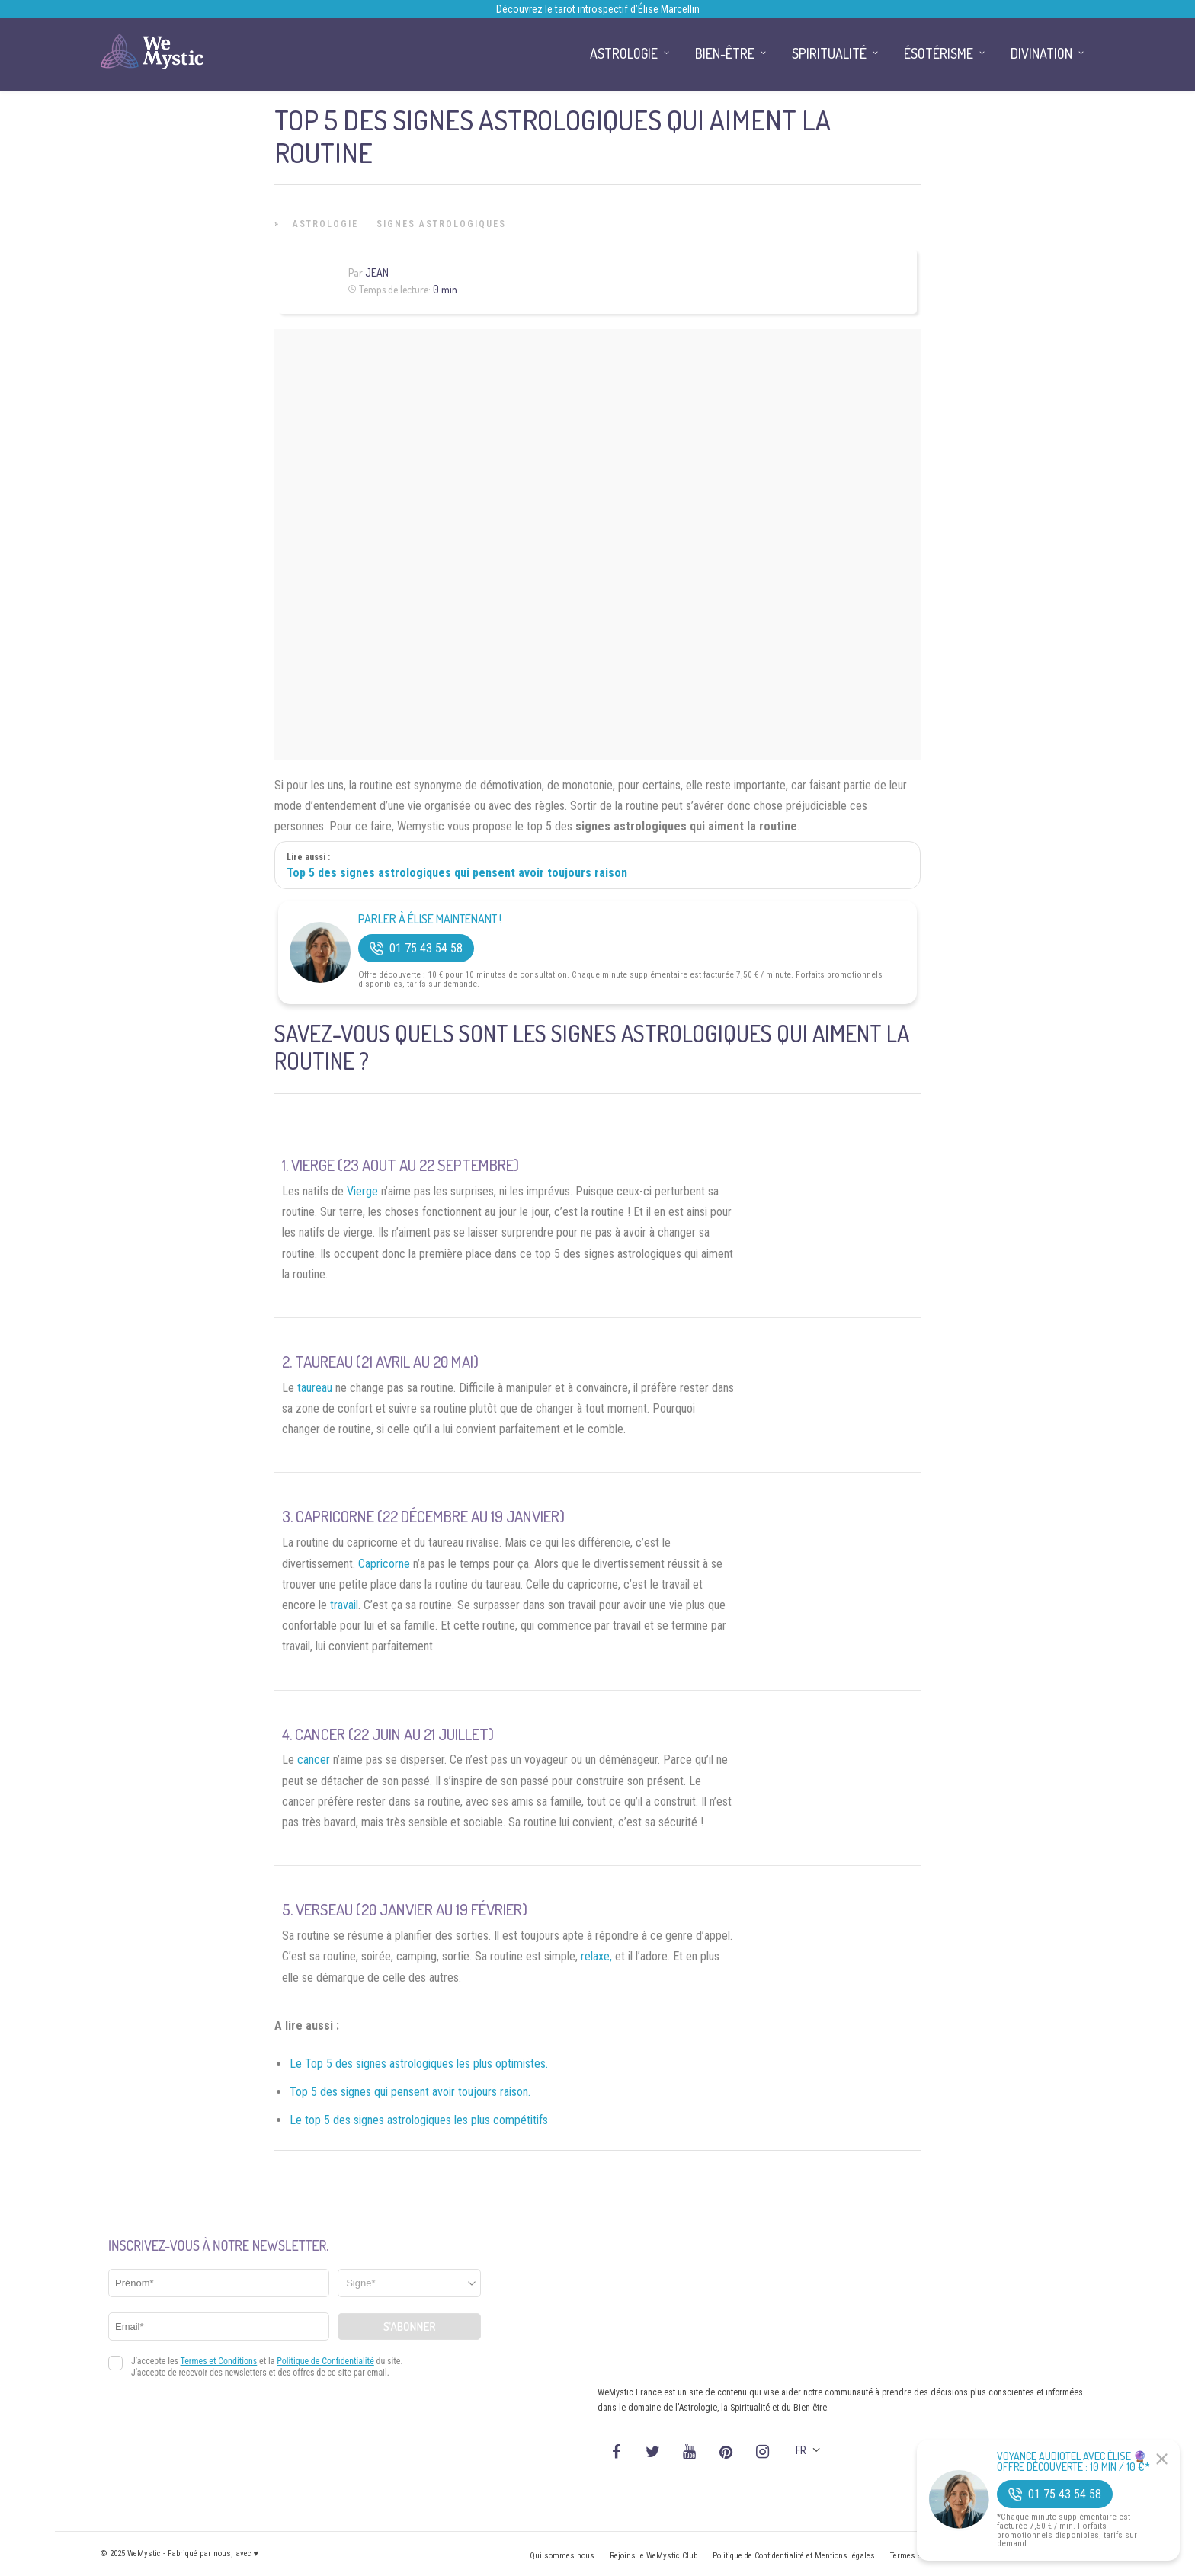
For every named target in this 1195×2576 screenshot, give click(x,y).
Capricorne (384, 1564)
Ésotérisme (938, 53)
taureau (314, 1388)
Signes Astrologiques (441, 224)
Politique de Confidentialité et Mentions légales (794, 2556)
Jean (377, 272)
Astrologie (325, 224)
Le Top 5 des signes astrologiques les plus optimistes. (419, 2063)
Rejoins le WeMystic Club (653, 2556)
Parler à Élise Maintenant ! (429, 919)
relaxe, (596, 1956)
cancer (313, 1759)
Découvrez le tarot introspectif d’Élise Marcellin (598, 9)
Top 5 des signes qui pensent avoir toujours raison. (410, 2092)
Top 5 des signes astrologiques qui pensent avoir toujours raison (457, 873)
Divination (1041, 53)
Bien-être (724, 53)
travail (344, 1605)
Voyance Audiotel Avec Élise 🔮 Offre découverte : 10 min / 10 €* (1073, 2461)
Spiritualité (829, 53)
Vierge (362, 1191)
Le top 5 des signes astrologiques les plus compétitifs (419, 2120)
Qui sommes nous (562, 2556)
